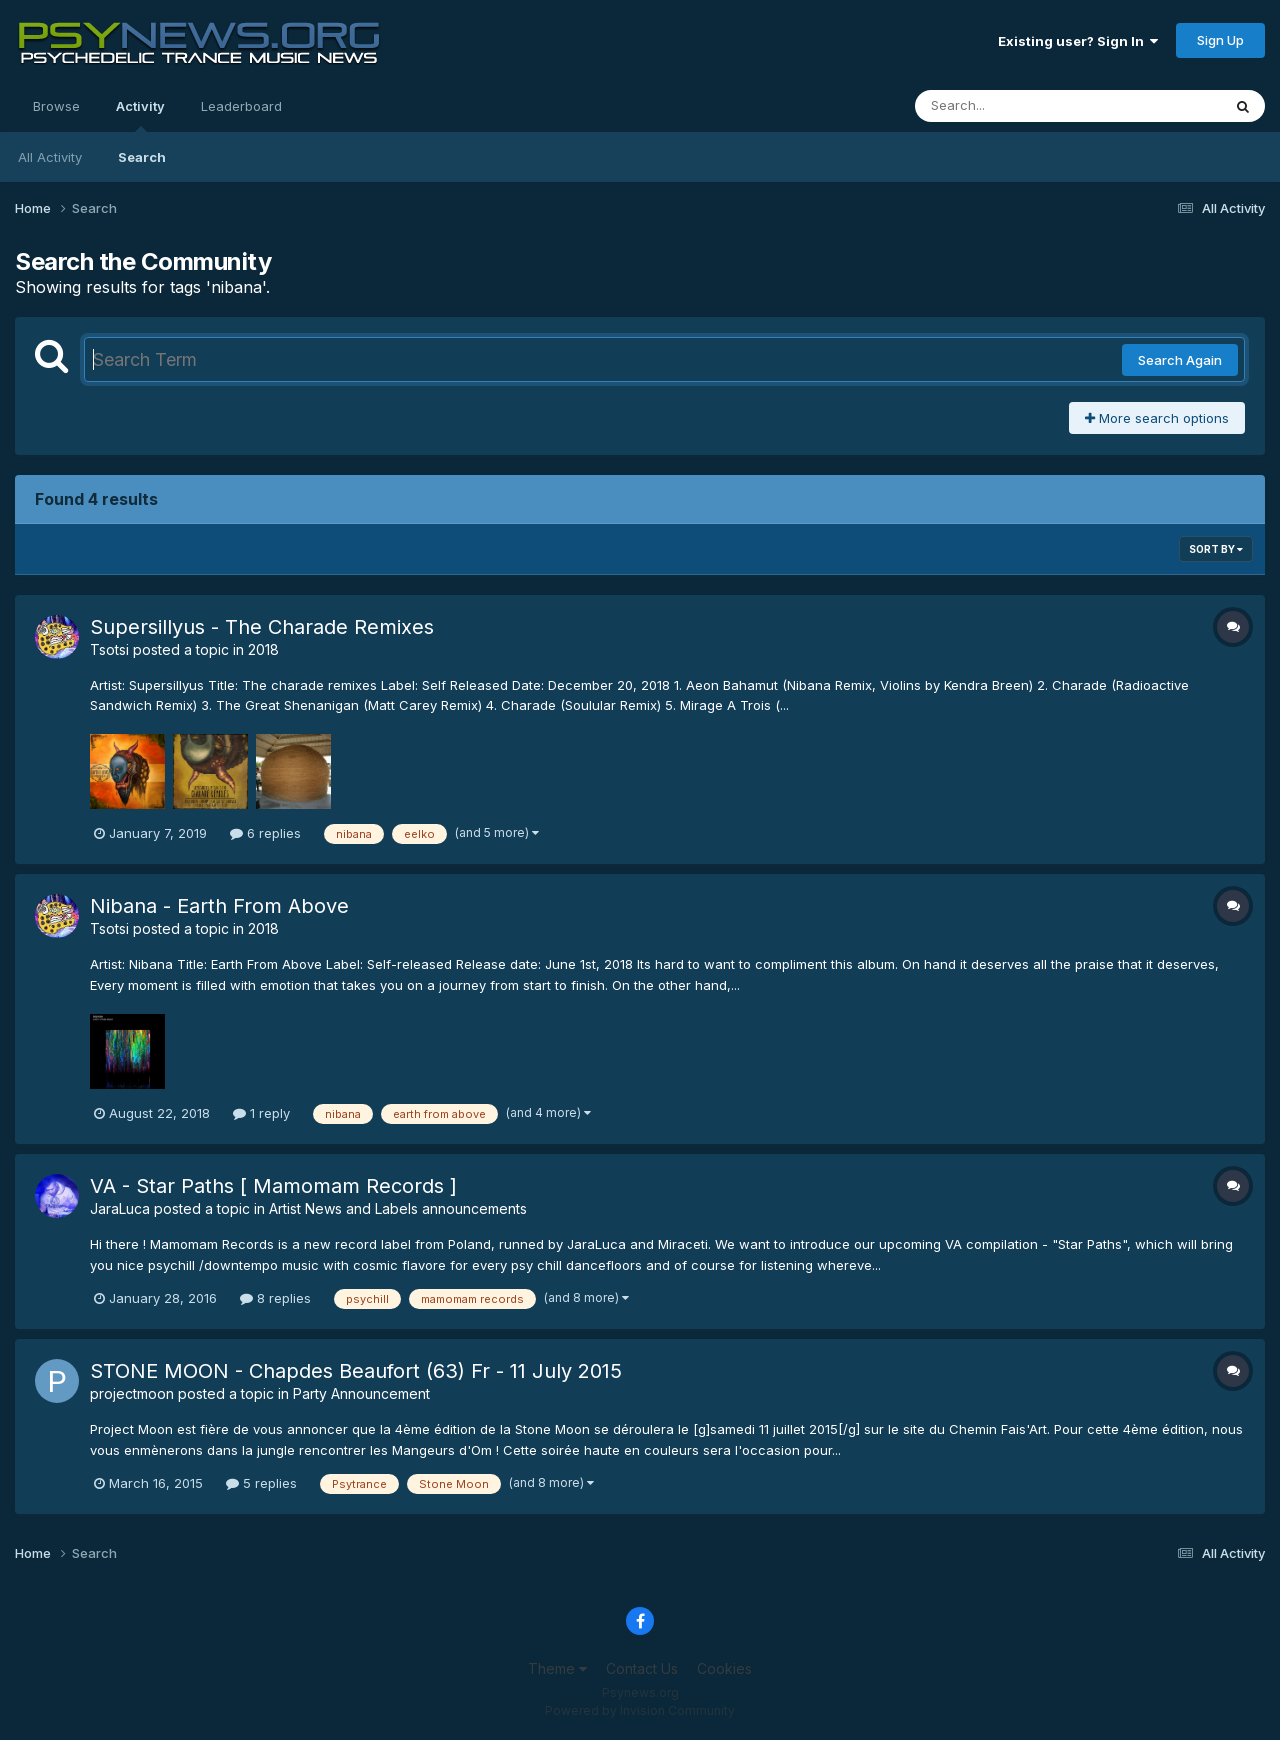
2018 (263, 649)
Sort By (1216, 549)
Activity (140, 115)
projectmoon (132, 1393)
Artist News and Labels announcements (398, 1208)
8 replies (275, 1298)
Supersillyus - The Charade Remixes (262, 627)
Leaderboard (241, 106)
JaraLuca (120, 1208)
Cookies (724, 1668)
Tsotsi (109, 649)
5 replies (261, 1483)
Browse (56, 106)
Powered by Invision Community (640, 1710)
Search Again (1180, 360)
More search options (1157, 418)
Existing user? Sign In (1078, 41)
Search (142, 157)
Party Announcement (361, 1393)
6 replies (265, 833)
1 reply (261, 1113)
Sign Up (1220, 40)
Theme (557, 1668)
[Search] (1013, 106)
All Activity (50, 157)
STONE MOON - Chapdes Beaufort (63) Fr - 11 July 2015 (356, 1371)
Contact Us (642, 1668)
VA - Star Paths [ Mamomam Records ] (273, 1186)
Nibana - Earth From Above (219, 906)
